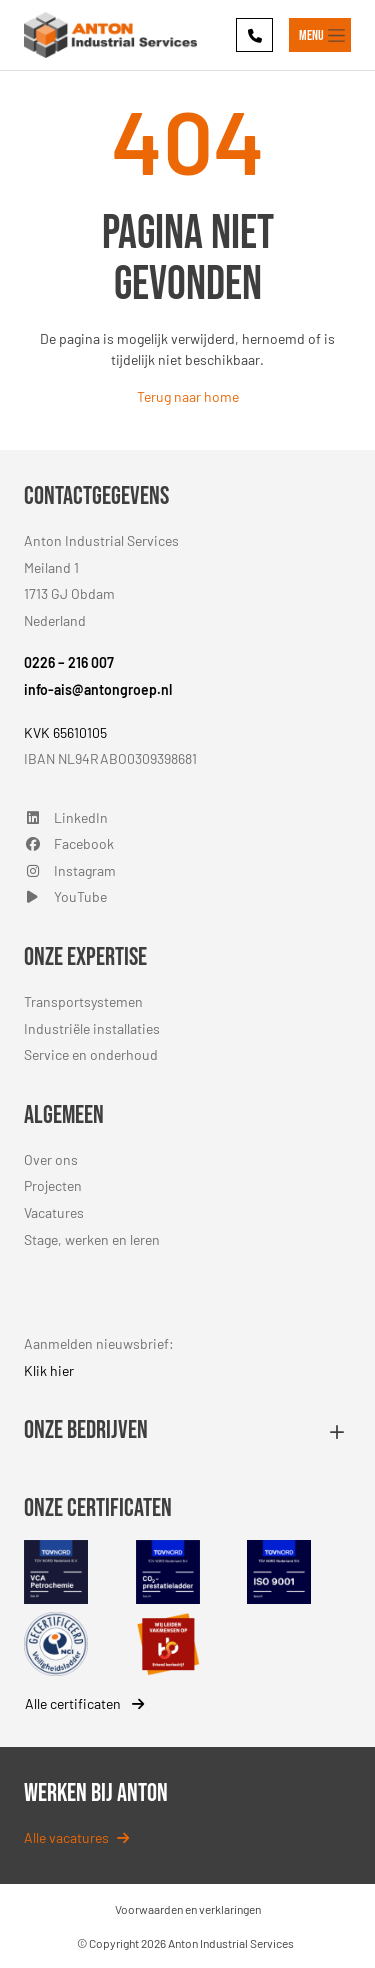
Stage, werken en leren (92, 1239)
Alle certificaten (84, 1703)
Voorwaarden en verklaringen (188, 1909)
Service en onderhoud (91, 1054)
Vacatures (54, 1212)
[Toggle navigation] (320, 34)
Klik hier (49, 1370)
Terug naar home (188, 396)
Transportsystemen (83, 1001)
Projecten (53, 1185)
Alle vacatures (76, 1837)
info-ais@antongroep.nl (98, 689)
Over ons (51, 1159)
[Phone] (254, 34)
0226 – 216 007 (69, 662)
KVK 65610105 (65, 732)
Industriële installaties (92, 1028)
